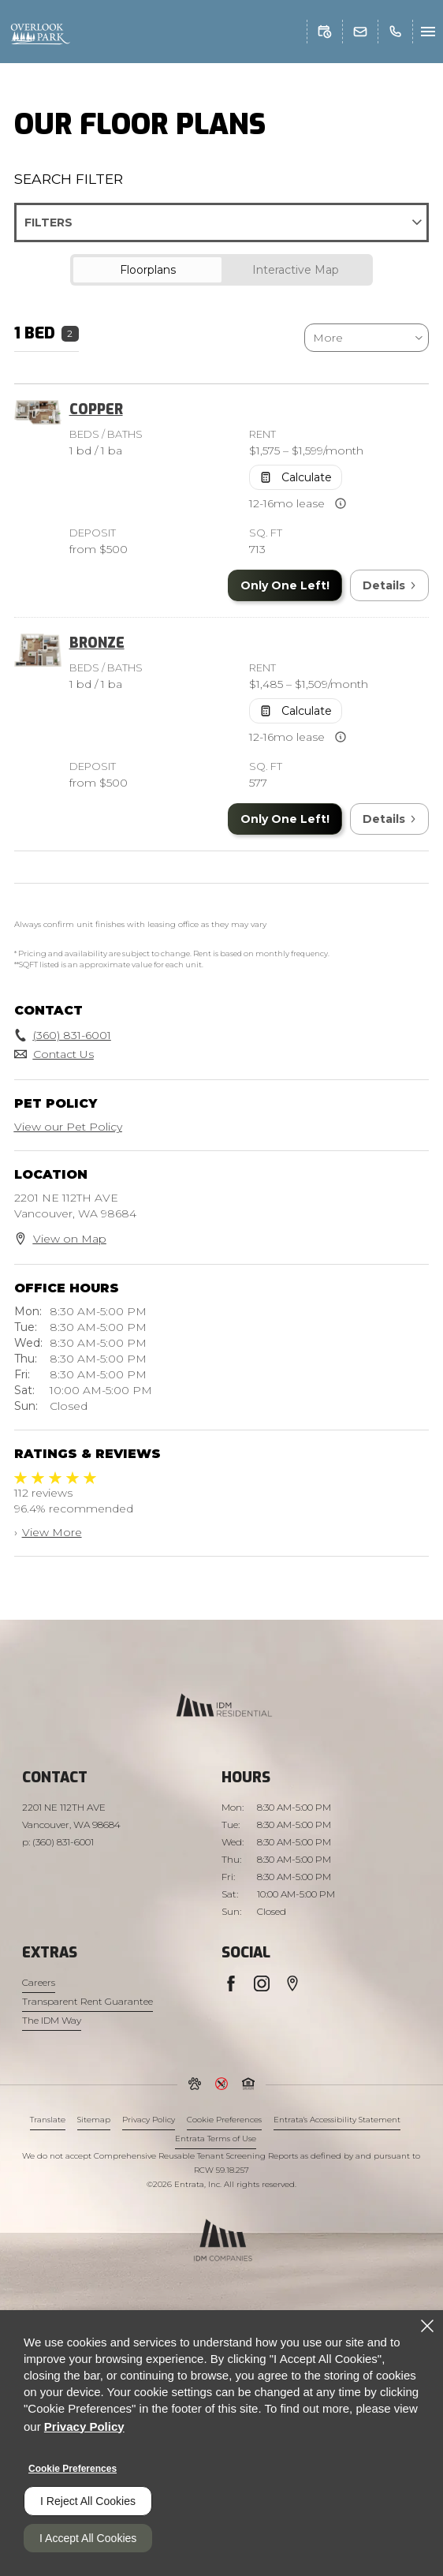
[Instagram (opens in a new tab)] (261, 1983)
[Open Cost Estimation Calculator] (295, 477)
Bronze (97, 643)
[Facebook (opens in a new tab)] (231, 1983)
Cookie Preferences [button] (224, 2119)
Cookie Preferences (72, 2468)
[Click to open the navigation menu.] (428, 31)
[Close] (427, 2325)
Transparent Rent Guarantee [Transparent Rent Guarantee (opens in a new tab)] (87, 2001)
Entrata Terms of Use (215, 2138)
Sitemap (93, 2119)
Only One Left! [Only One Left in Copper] (284, 585)
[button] (325, 31)
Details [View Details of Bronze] (389, 819)
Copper (96, 409)
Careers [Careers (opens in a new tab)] (38, 1982)
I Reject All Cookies (88, 2501)
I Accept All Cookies (87, 2538)
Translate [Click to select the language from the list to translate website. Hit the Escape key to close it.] (47, 2119)
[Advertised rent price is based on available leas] (340, 503)
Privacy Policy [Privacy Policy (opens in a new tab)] (148, 2119)
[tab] (147, 269)
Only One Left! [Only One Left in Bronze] (284, 819)
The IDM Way (51, 2020)
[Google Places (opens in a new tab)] (292, 1983)
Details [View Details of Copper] (389, 585)
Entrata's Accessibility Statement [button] (337, 2119)
